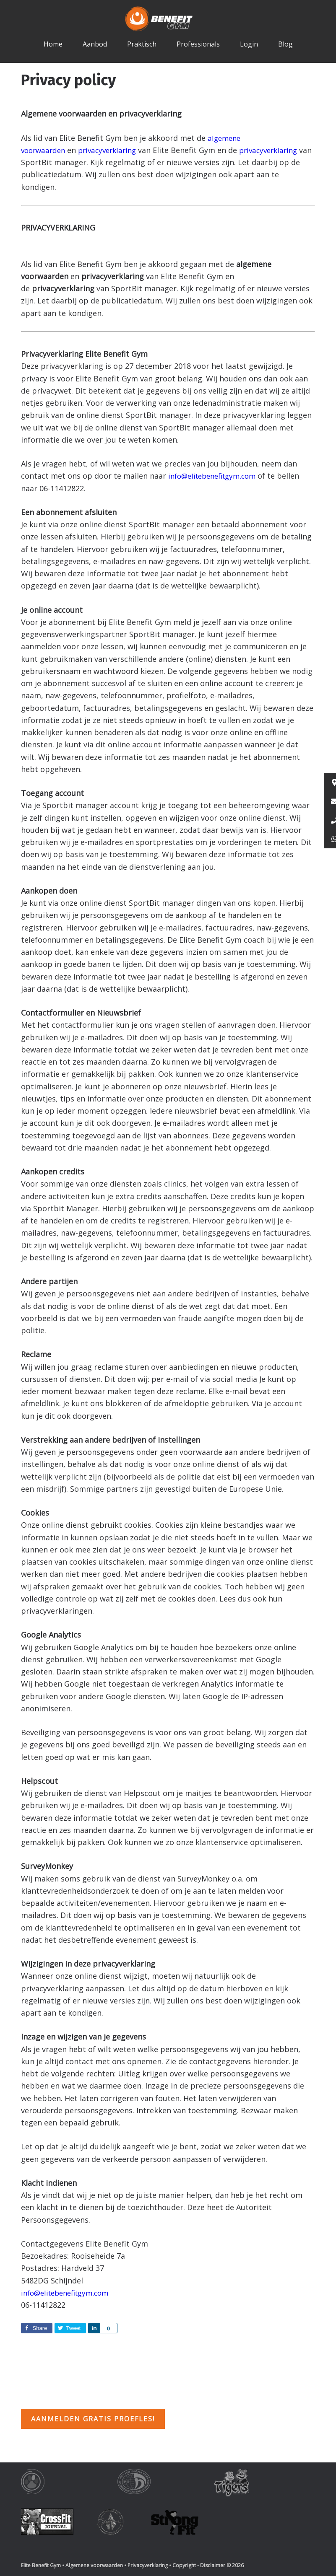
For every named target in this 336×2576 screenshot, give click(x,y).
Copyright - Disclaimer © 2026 (208, 2565)
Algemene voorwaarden (94, 2565)
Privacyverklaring (148, 2565)
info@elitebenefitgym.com (216, 476)
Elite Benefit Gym (168, 18)
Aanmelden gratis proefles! (93, 2418)
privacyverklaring (112, 150)
